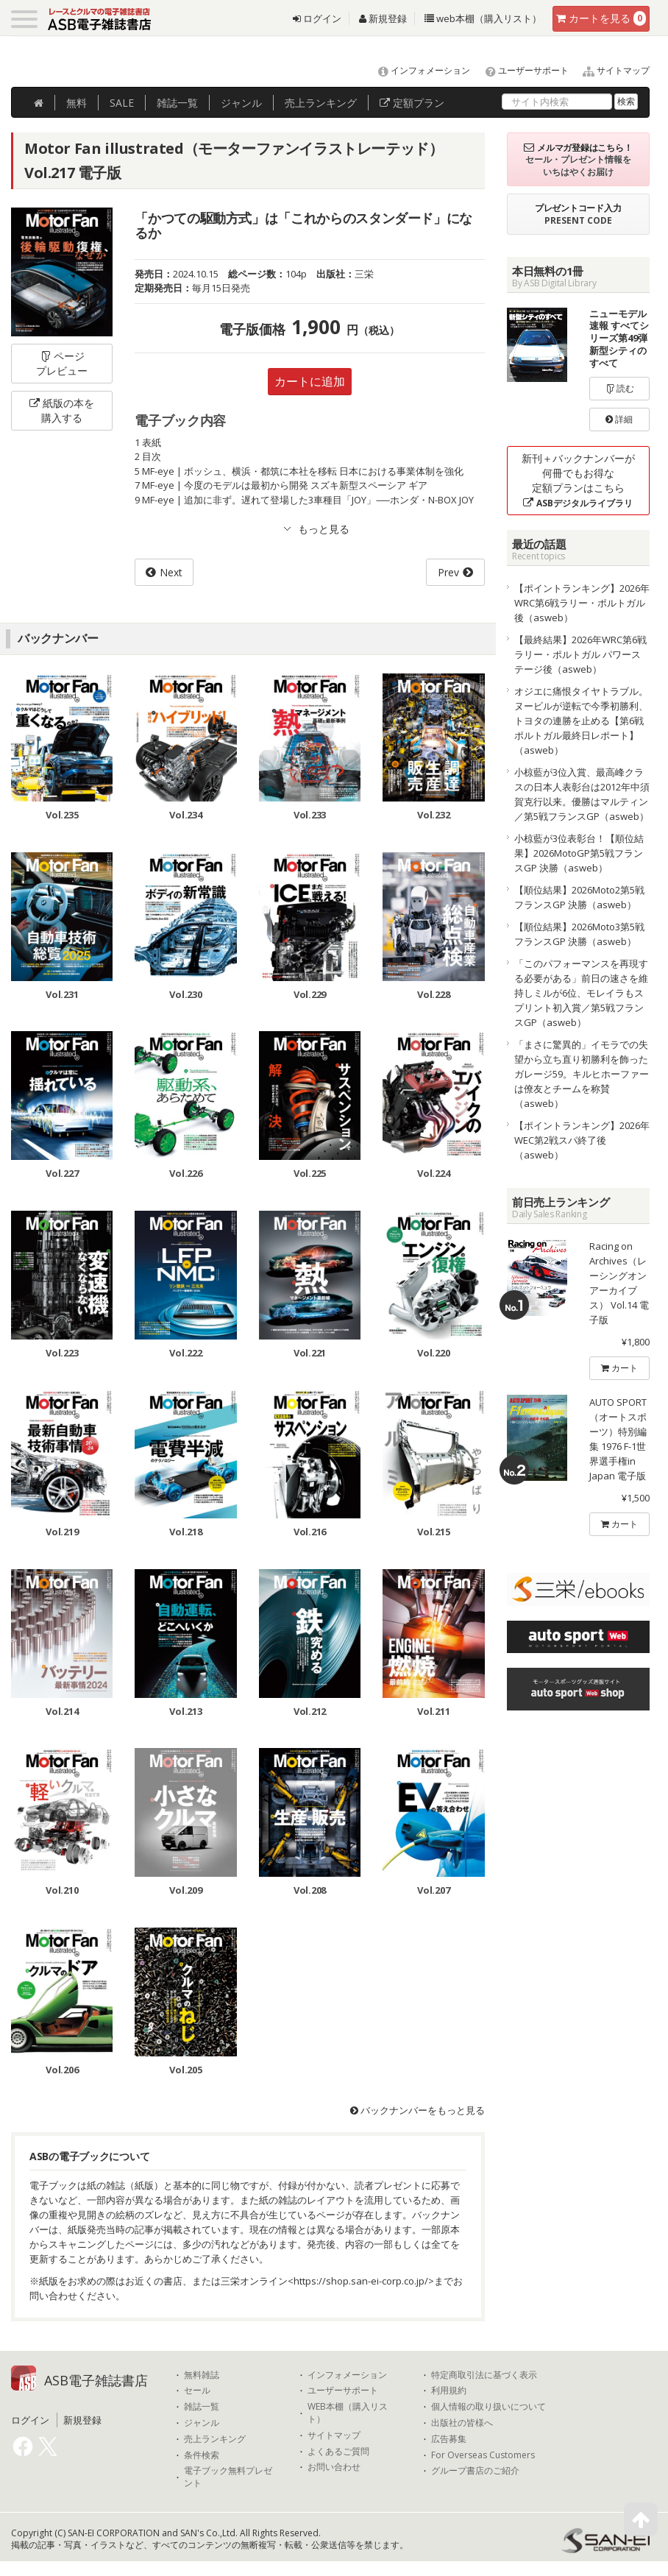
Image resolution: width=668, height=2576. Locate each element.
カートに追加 (309, 381)
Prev (448, 572)
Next (171, 572)
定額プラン (412, 103)
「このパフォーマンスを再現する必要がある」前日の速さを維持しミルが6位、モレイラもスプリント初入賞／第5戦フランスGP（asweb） (581, 993)
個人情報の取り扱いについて (488, 2407)
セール (197, 2390)
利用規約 (448, 2390)
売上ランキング (215, 2439)
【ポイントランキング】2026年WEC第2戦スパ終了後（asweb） (582, 1140)
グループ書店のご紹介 (475, 2471)
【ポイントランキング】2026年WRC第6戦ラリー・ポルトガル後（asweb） (582, 602)
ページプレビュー (62, 363)
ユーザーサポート (520, 70)
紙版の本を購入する (61, 410)
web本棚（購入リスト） (482, 18)
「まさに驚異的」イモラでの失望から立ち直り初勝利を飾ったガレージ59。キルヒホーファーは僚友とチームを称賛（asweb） (581, 1074)
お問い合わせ (334, 2467)
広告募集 (448, 2439)
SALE (122, 103)
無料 (76, 103)
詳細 (619, 419)
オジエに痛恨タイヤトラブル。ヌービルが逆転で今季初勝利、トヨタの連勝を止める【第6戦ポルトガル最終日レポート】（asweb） (581, 720)
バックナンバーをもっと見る (417, 2110)
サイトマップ (610, 70)
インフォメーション (417, 70)
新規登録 (383, 18)
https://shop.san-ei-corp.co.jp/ (361, 2280)
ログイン (317, 18)
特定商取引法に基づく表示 (484, 2375)
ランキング (321, 103)
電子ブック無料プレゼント (228, 2477)
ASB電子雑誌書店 (96, 2380)
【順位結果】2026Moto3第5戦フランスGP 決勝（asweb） (579, 934)
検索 (626, 101)
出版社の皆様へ (462, 2423)
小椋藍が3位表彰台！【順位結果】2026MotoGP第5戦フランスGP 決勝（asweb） (579, 853)
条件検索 (201, 2455)
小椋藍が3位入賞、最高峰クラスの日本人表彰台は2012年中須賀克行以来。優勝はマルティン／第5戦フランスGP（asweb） (582, 794)
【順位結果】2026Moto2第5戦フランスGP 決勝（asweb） (579, 897)
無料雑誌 (201, 2375)
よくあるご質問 (338, 2452)
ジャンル (241, 103)
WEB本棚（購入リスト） (348, 2413)
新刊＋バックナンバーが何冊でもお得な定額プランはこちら (578, 480)
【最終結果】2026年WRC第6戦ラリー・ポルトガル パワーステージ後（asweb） (580, 654)
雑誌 (177, 103)
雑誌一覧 (201, 2407)
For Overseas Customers (483, 2455)
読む (619, 388)
